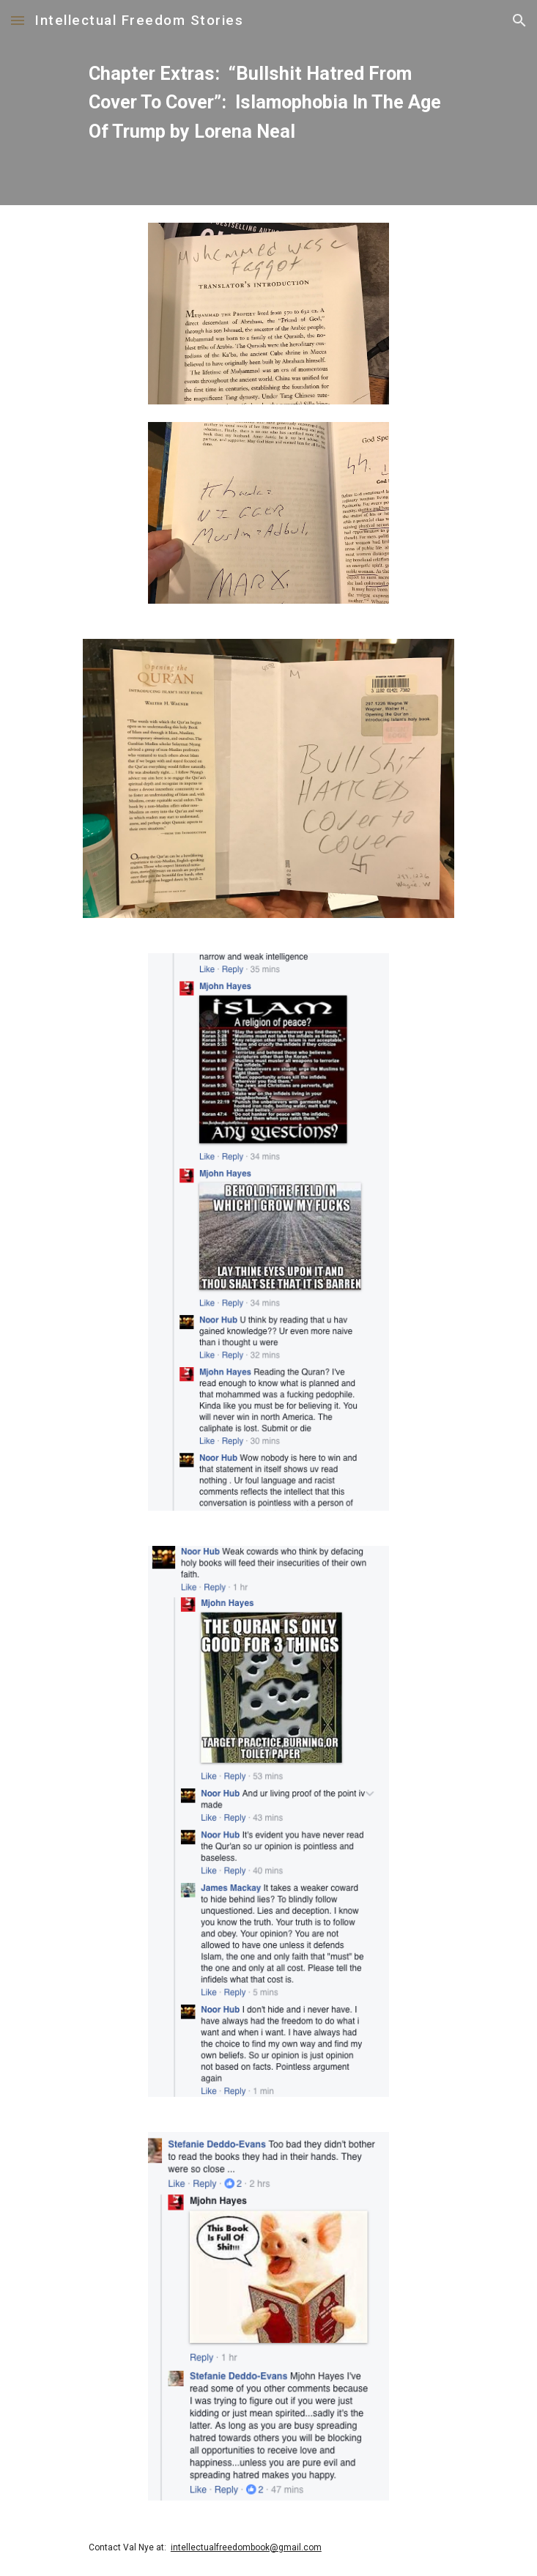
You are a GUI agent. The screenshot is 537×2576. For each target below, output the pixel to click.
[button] (17, 20)
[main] (268, 102)
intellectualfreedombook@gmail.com (246, 2547)
